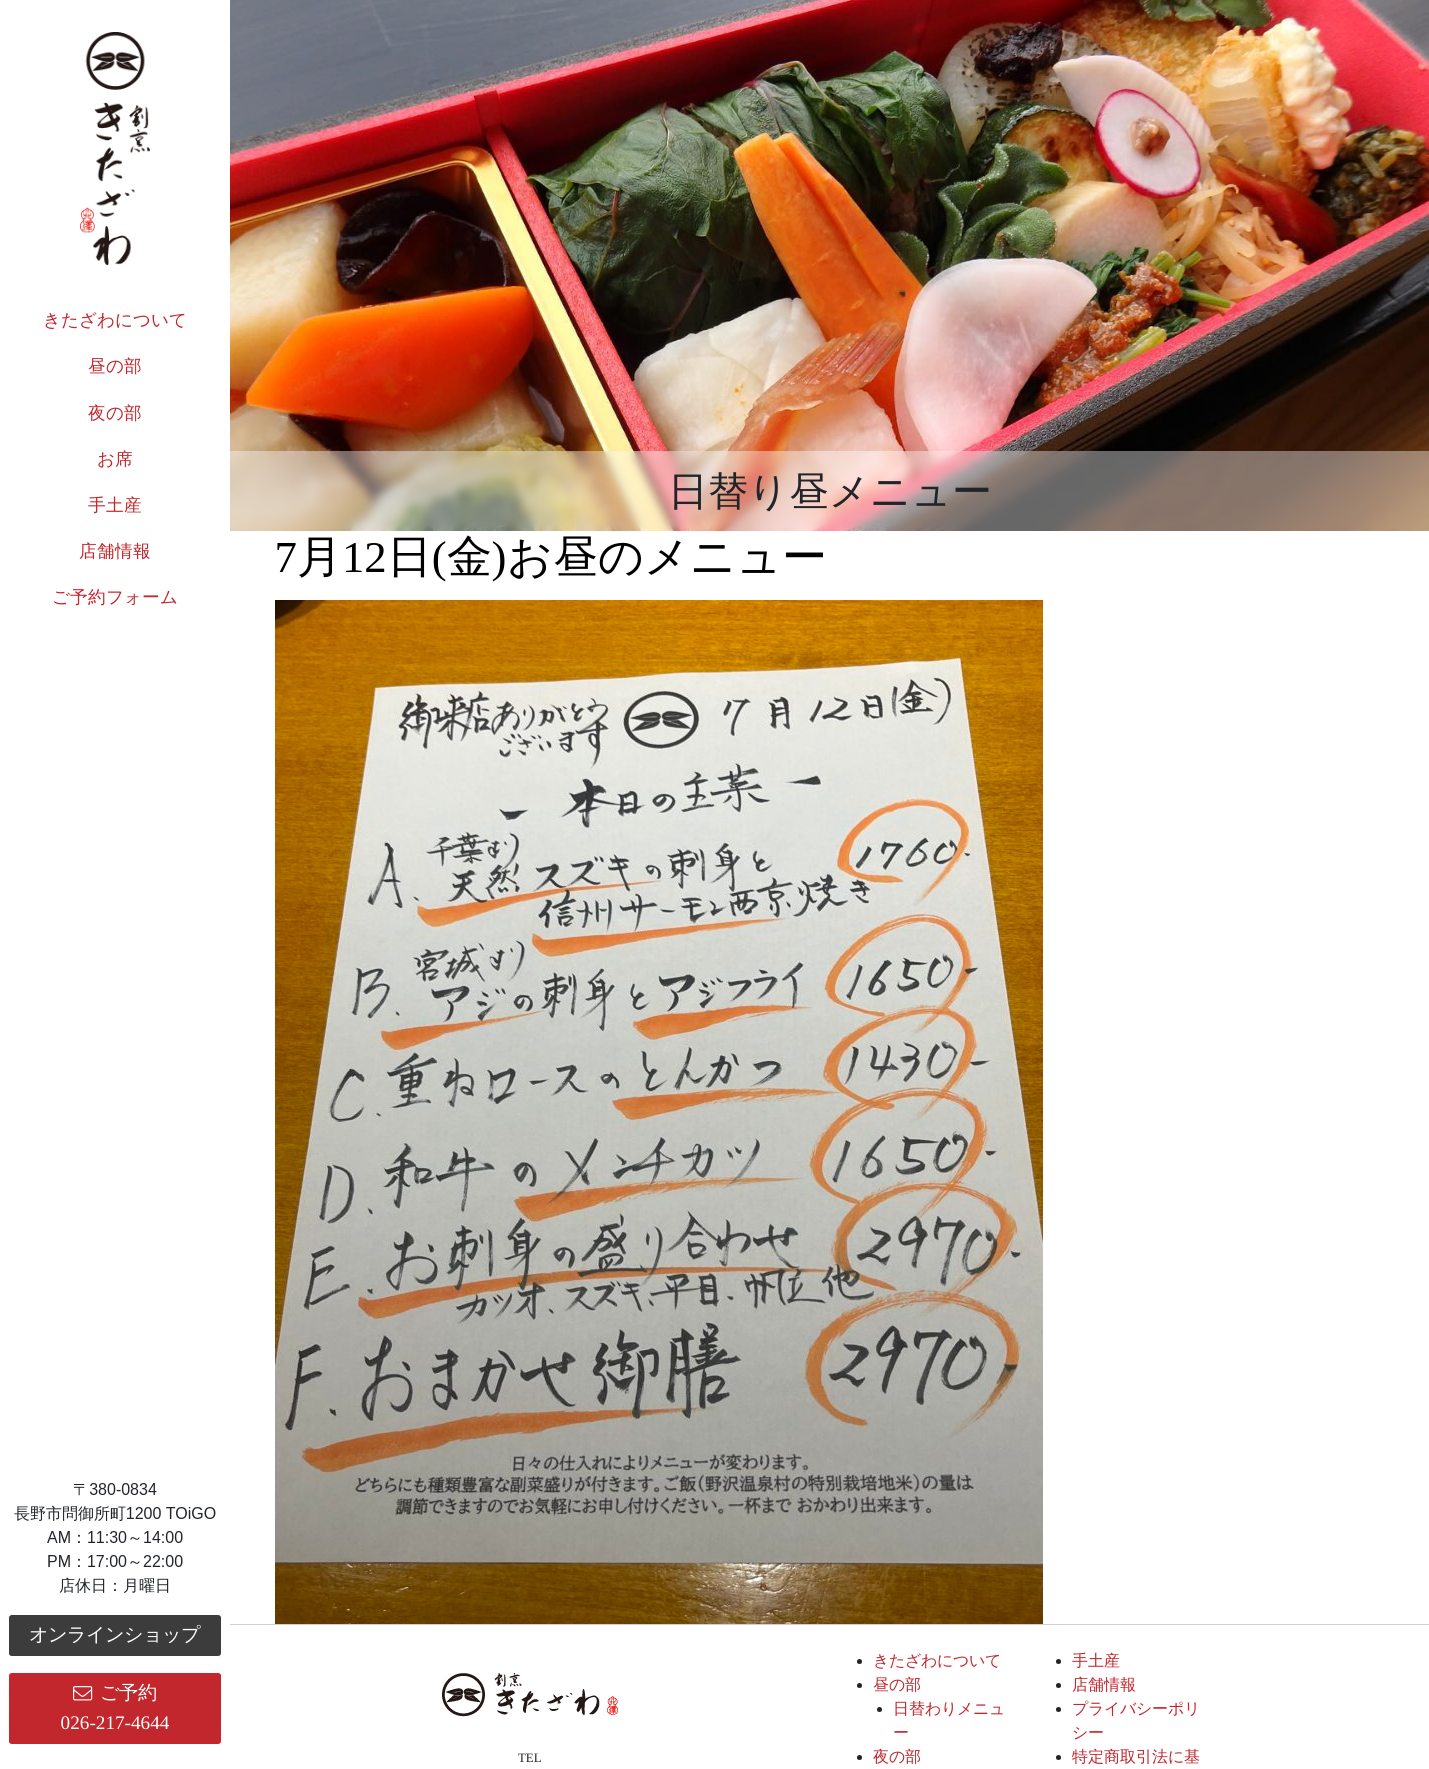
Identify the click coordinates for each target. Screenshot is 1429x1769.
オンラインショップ (114, 1634)
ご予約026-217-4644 (115, 1707)
